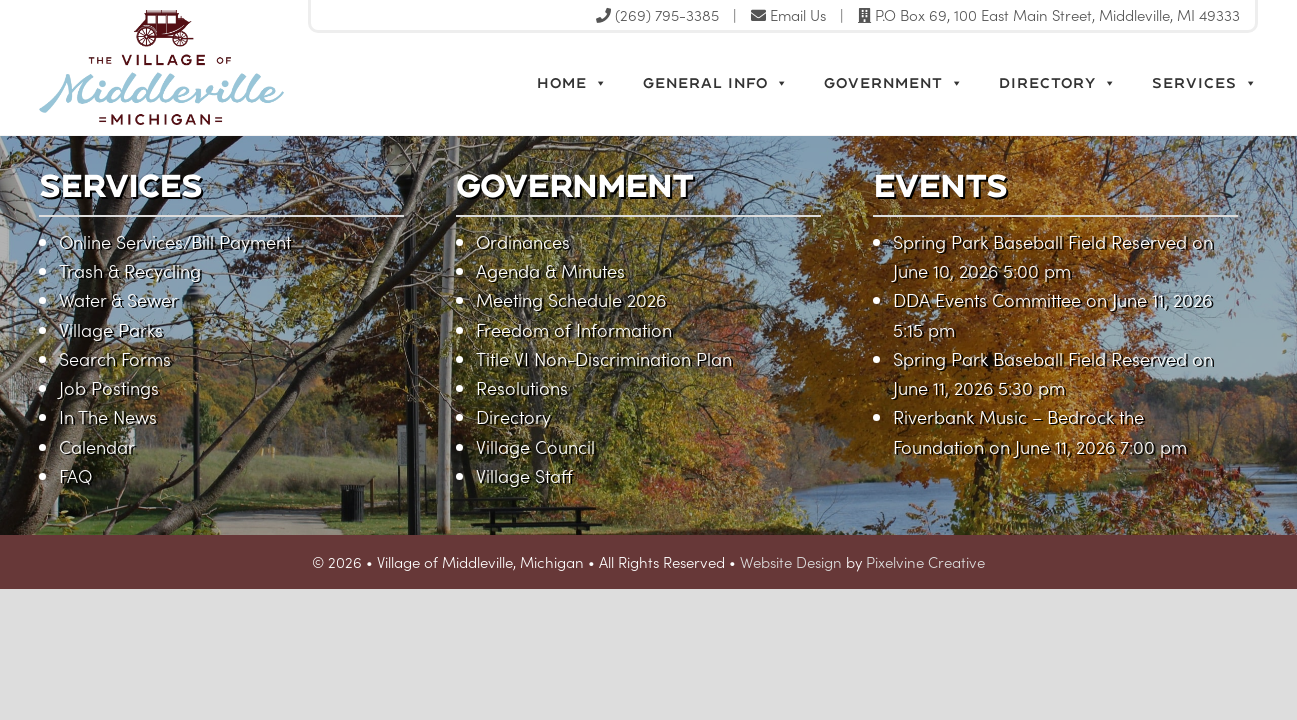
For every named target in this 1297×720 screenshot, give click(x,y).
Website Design (791, 561)
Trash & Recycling (130, 270)
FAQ (75, 475)
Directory (1058, 83)
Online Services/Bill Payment (175, 241)
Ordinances (523, 241)
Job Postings (109, 387)
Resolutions (522, 387)
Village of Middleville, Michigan (251, 67)
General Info (716, 83)
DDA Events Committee (987, 299)
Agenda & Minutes (550, 270)
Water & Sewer (118, 299)
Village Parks (111, 329)
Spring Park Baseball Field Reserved (1040, 241)
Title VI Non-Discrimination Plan (604, 358)
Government (894, 83)
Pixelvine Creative (925, 561)
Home (572, 83)
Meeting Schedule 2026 (571, 299)
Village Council (535, 446)
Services (1205, 83)
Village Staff (524, 475)
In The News (108, 416)
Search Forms (115, 358)
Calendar (97, 446)
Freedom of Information (574, 329)
